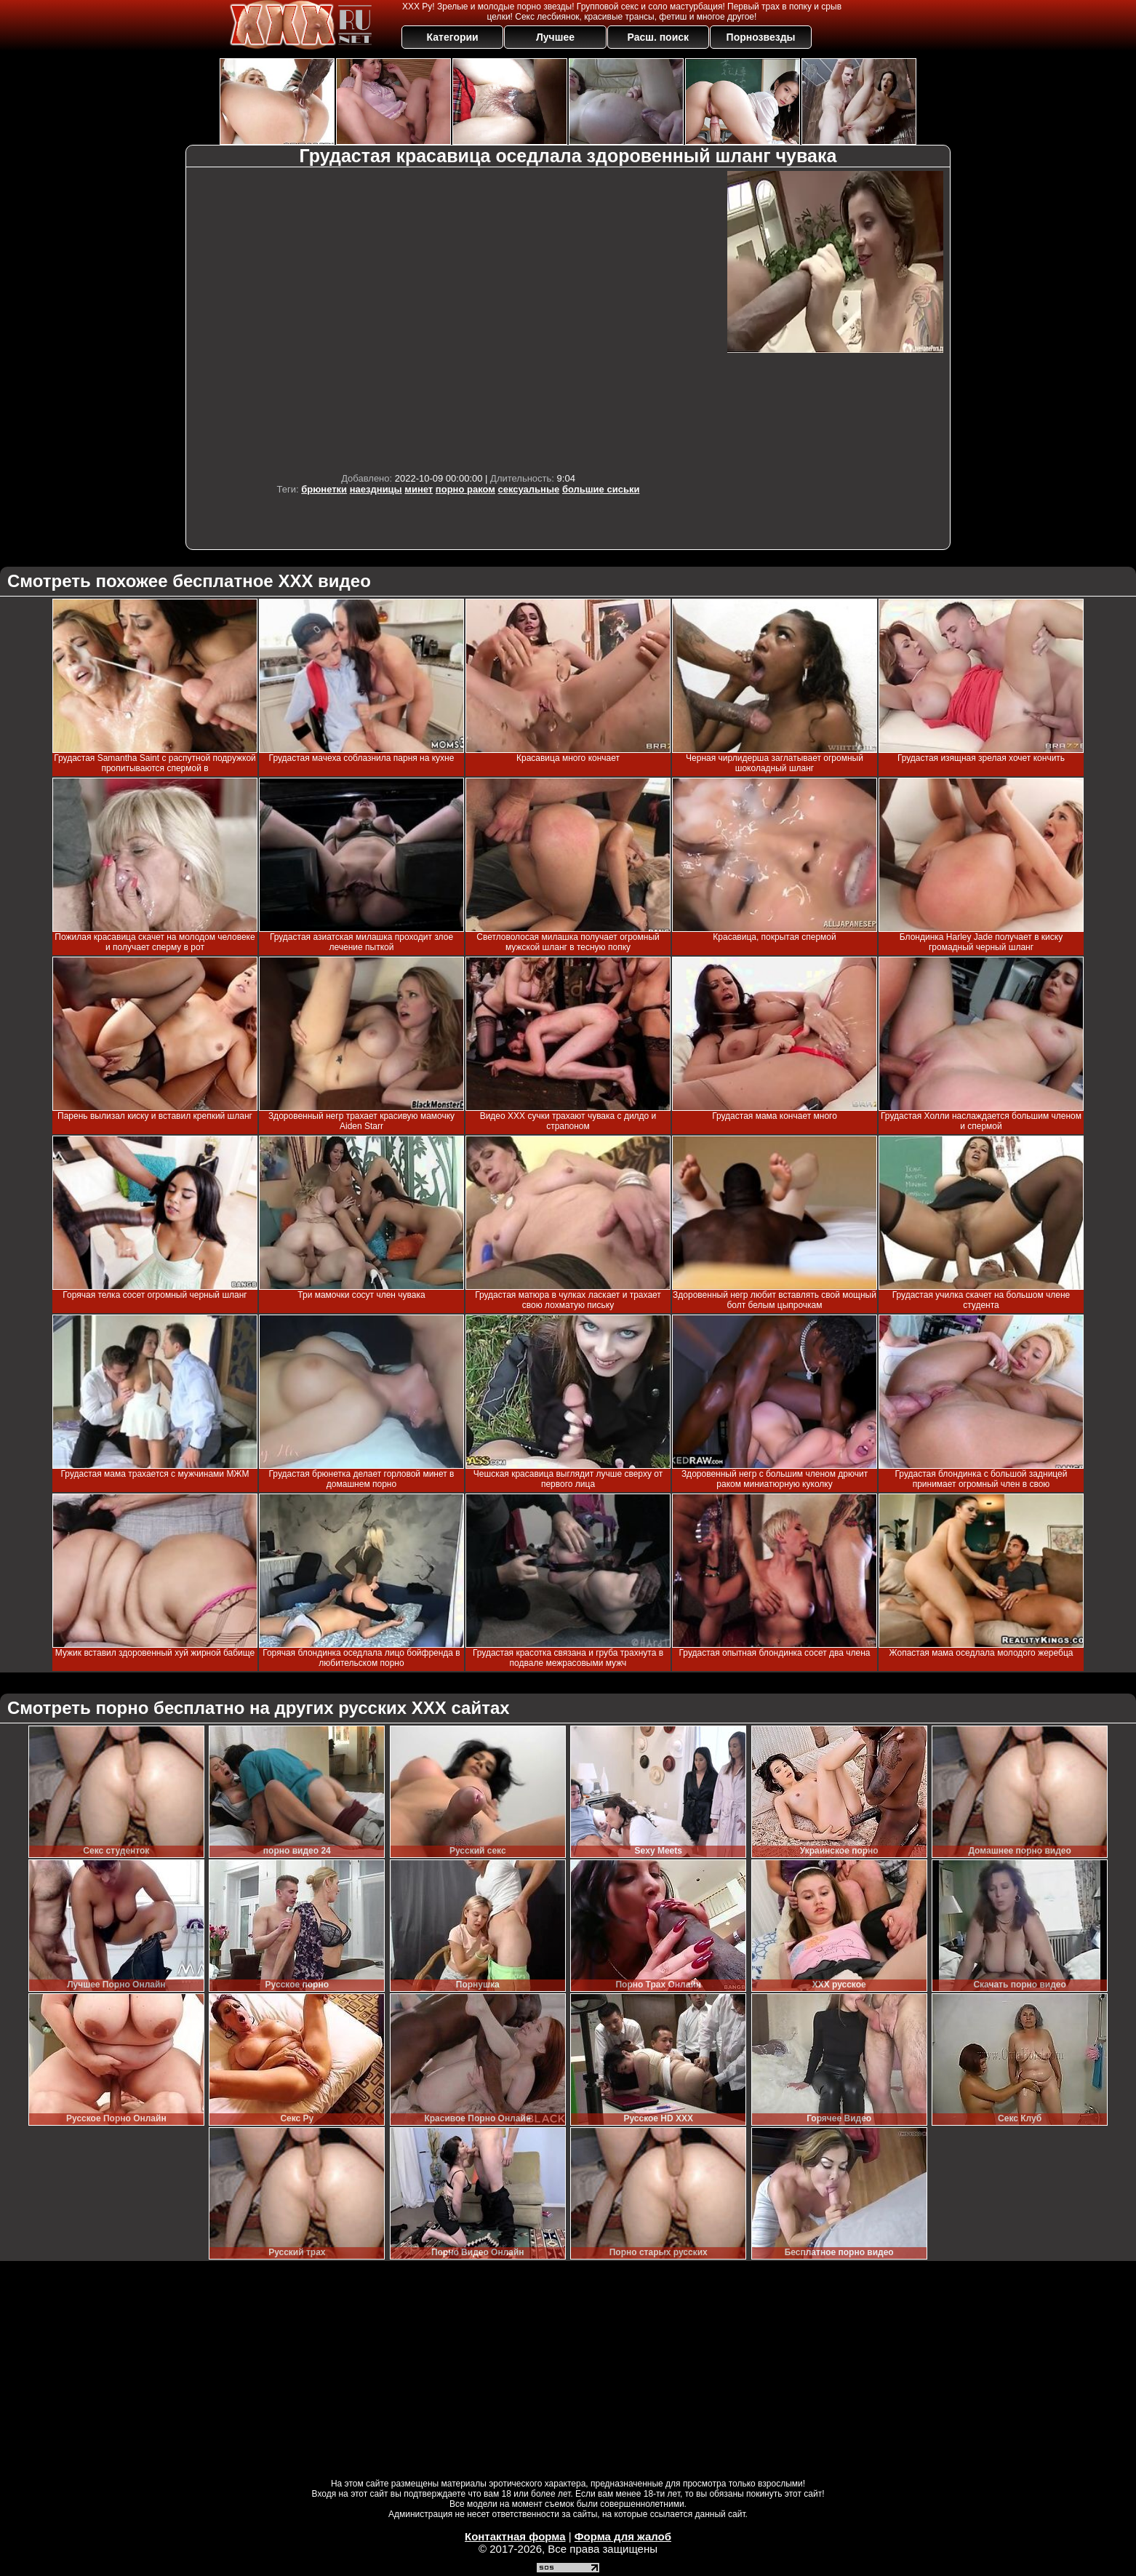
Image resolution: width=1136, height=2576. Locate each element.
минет (418, 489)
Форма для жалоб (623, 2536)
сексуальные (529, 489)
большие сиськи (601, 489)
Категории (453, 37)
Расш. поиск (658, 37)
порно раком (465, 489)
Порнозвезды (761, 37)
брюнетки (324, 489)
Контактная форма (515, 2536)
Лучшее (555, 37)
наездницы (376, 489)
